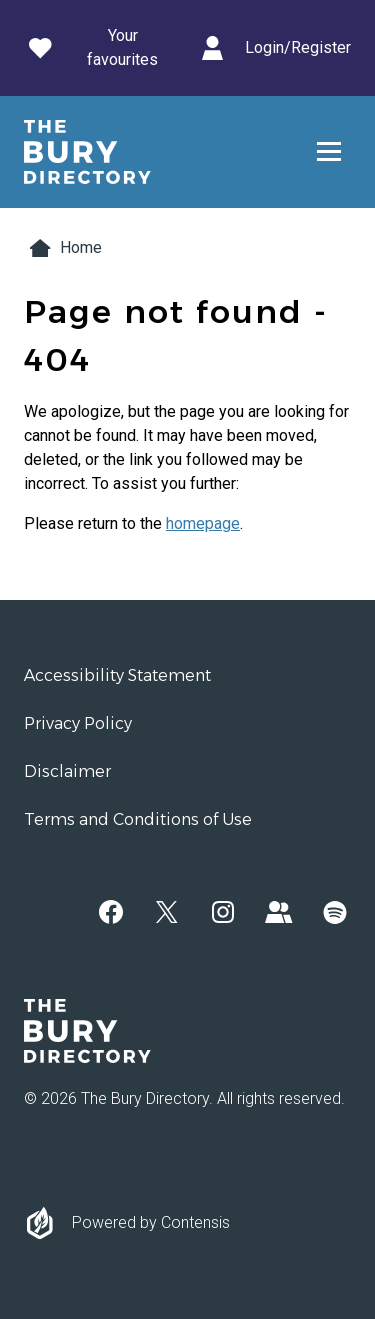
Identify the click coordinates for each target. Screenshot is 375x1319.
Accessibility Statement (117, 675)
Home (63, 248)
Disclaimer (67, 771)
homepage (203, 523)
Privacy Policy (78, 723)
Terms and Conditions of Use (138, 819)
